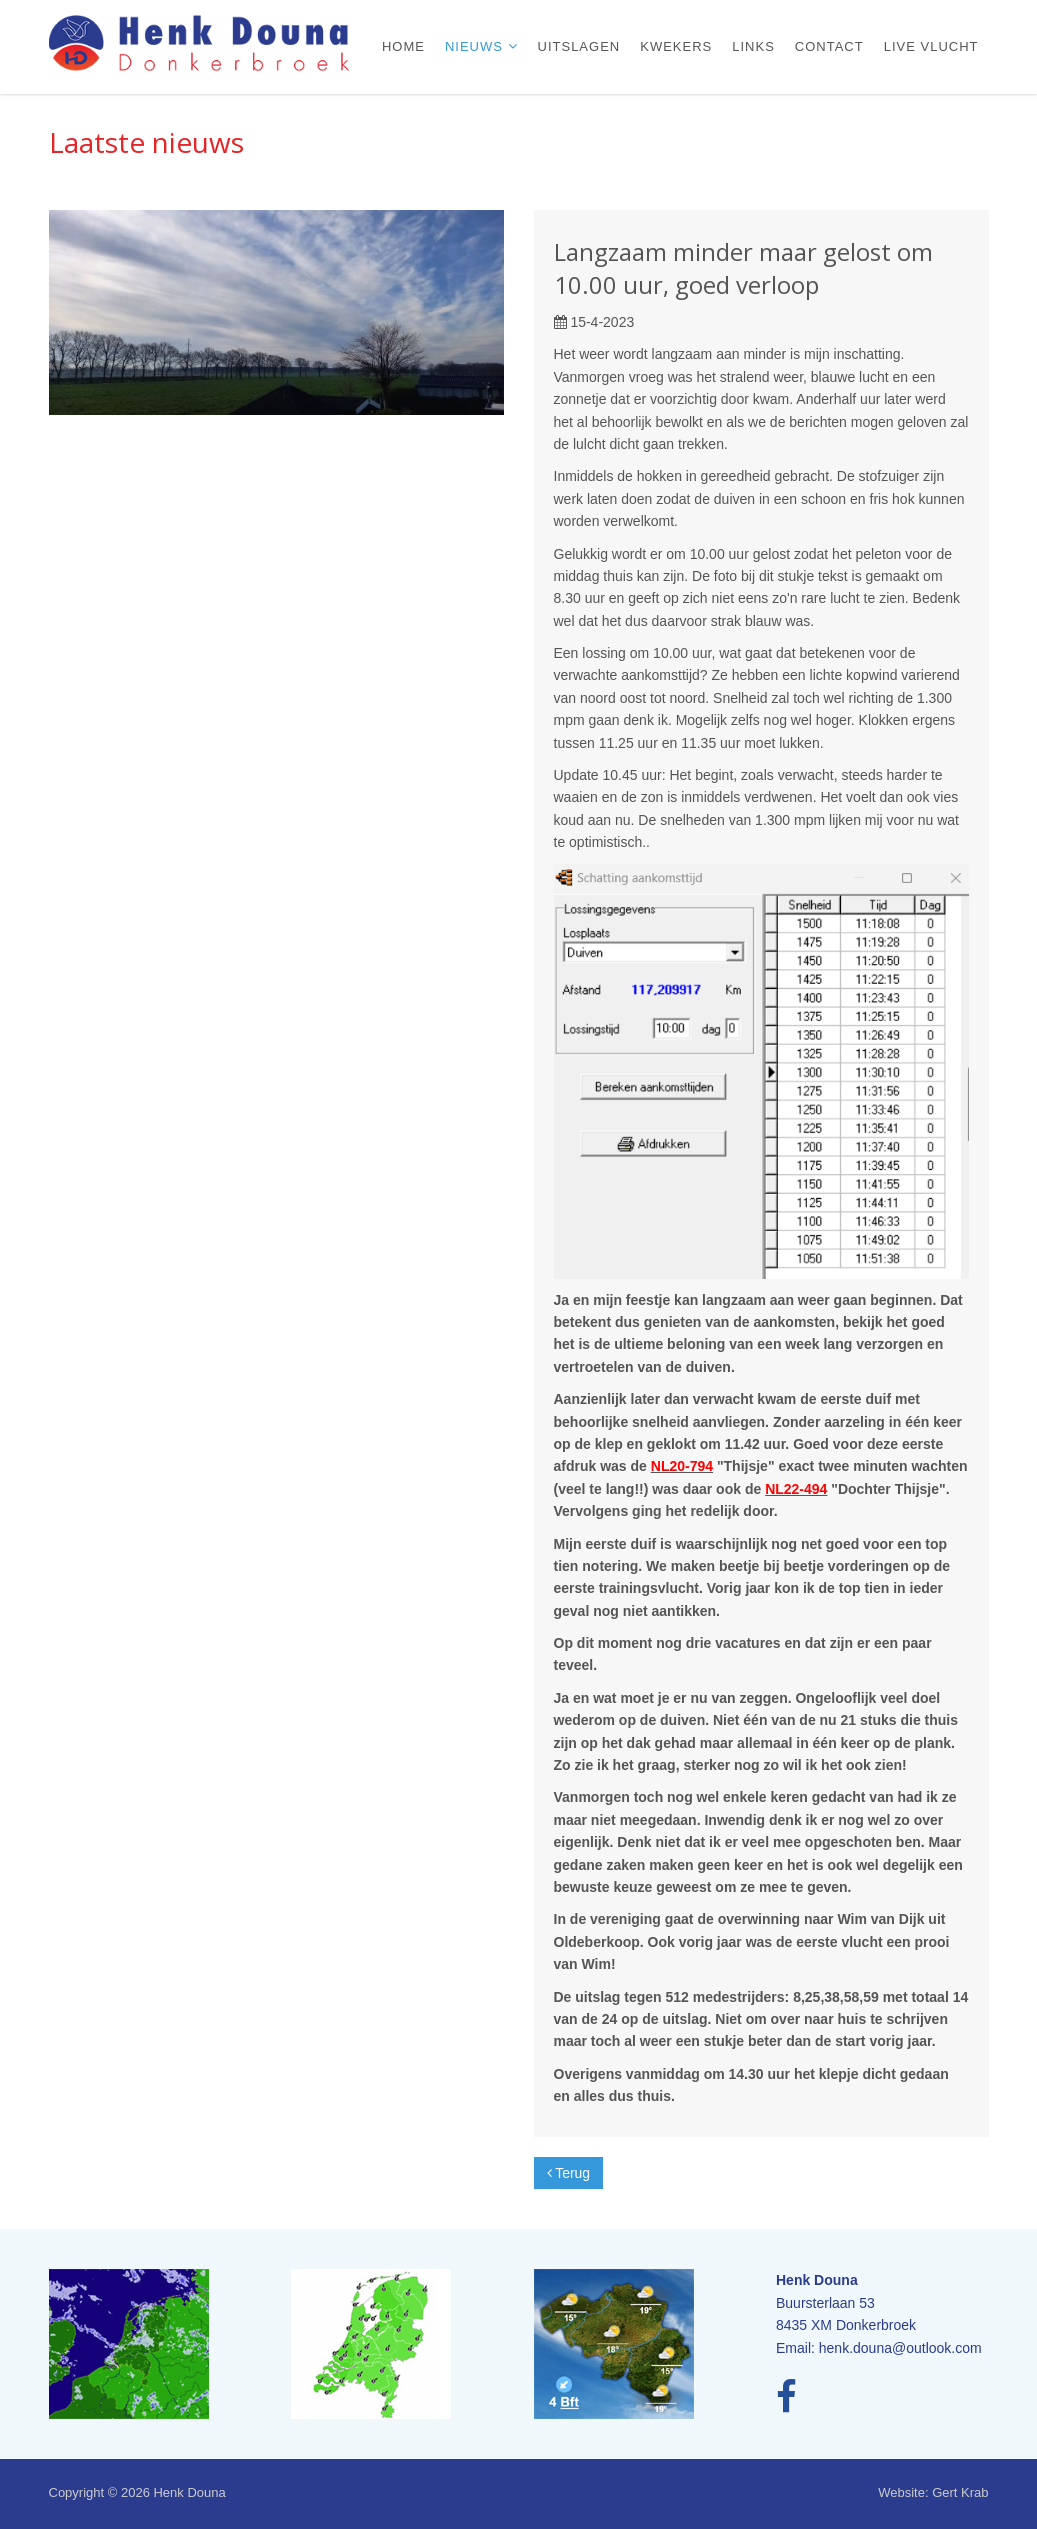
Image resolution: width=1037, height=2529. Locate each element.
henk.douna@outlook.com (900, 2348)
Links (753, 46)
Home (403, 46)
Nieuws (476, 46)
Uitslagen (579, 46)
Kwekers (676, 46)
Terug (569, 2173)
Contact (829, 46)
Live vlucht (931, 46)
